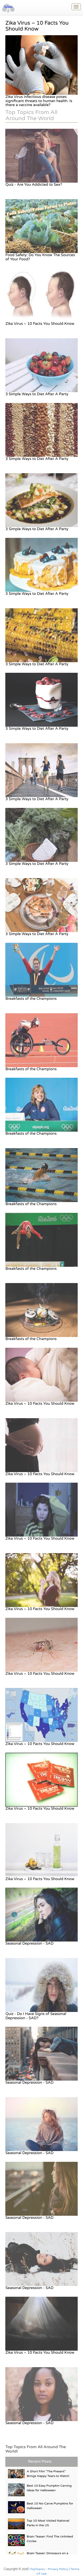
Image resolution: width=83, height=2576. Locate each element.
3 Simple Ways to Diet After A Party (36, 394)
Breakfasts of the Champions (30, 998)
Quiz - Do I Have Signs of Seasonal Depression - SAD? (35, 2016)
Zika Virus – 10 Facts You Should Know (39, 323)
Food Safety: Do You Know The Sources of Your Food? (40, 257)
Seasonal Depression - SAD (29, 1943)
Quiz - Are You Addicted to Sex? (33, 184)
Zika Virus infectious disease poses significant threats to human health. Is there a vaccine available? (38, 100)
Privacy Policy (58, 2569)
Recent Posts (40, 2461)
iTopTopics (37, 2569)
